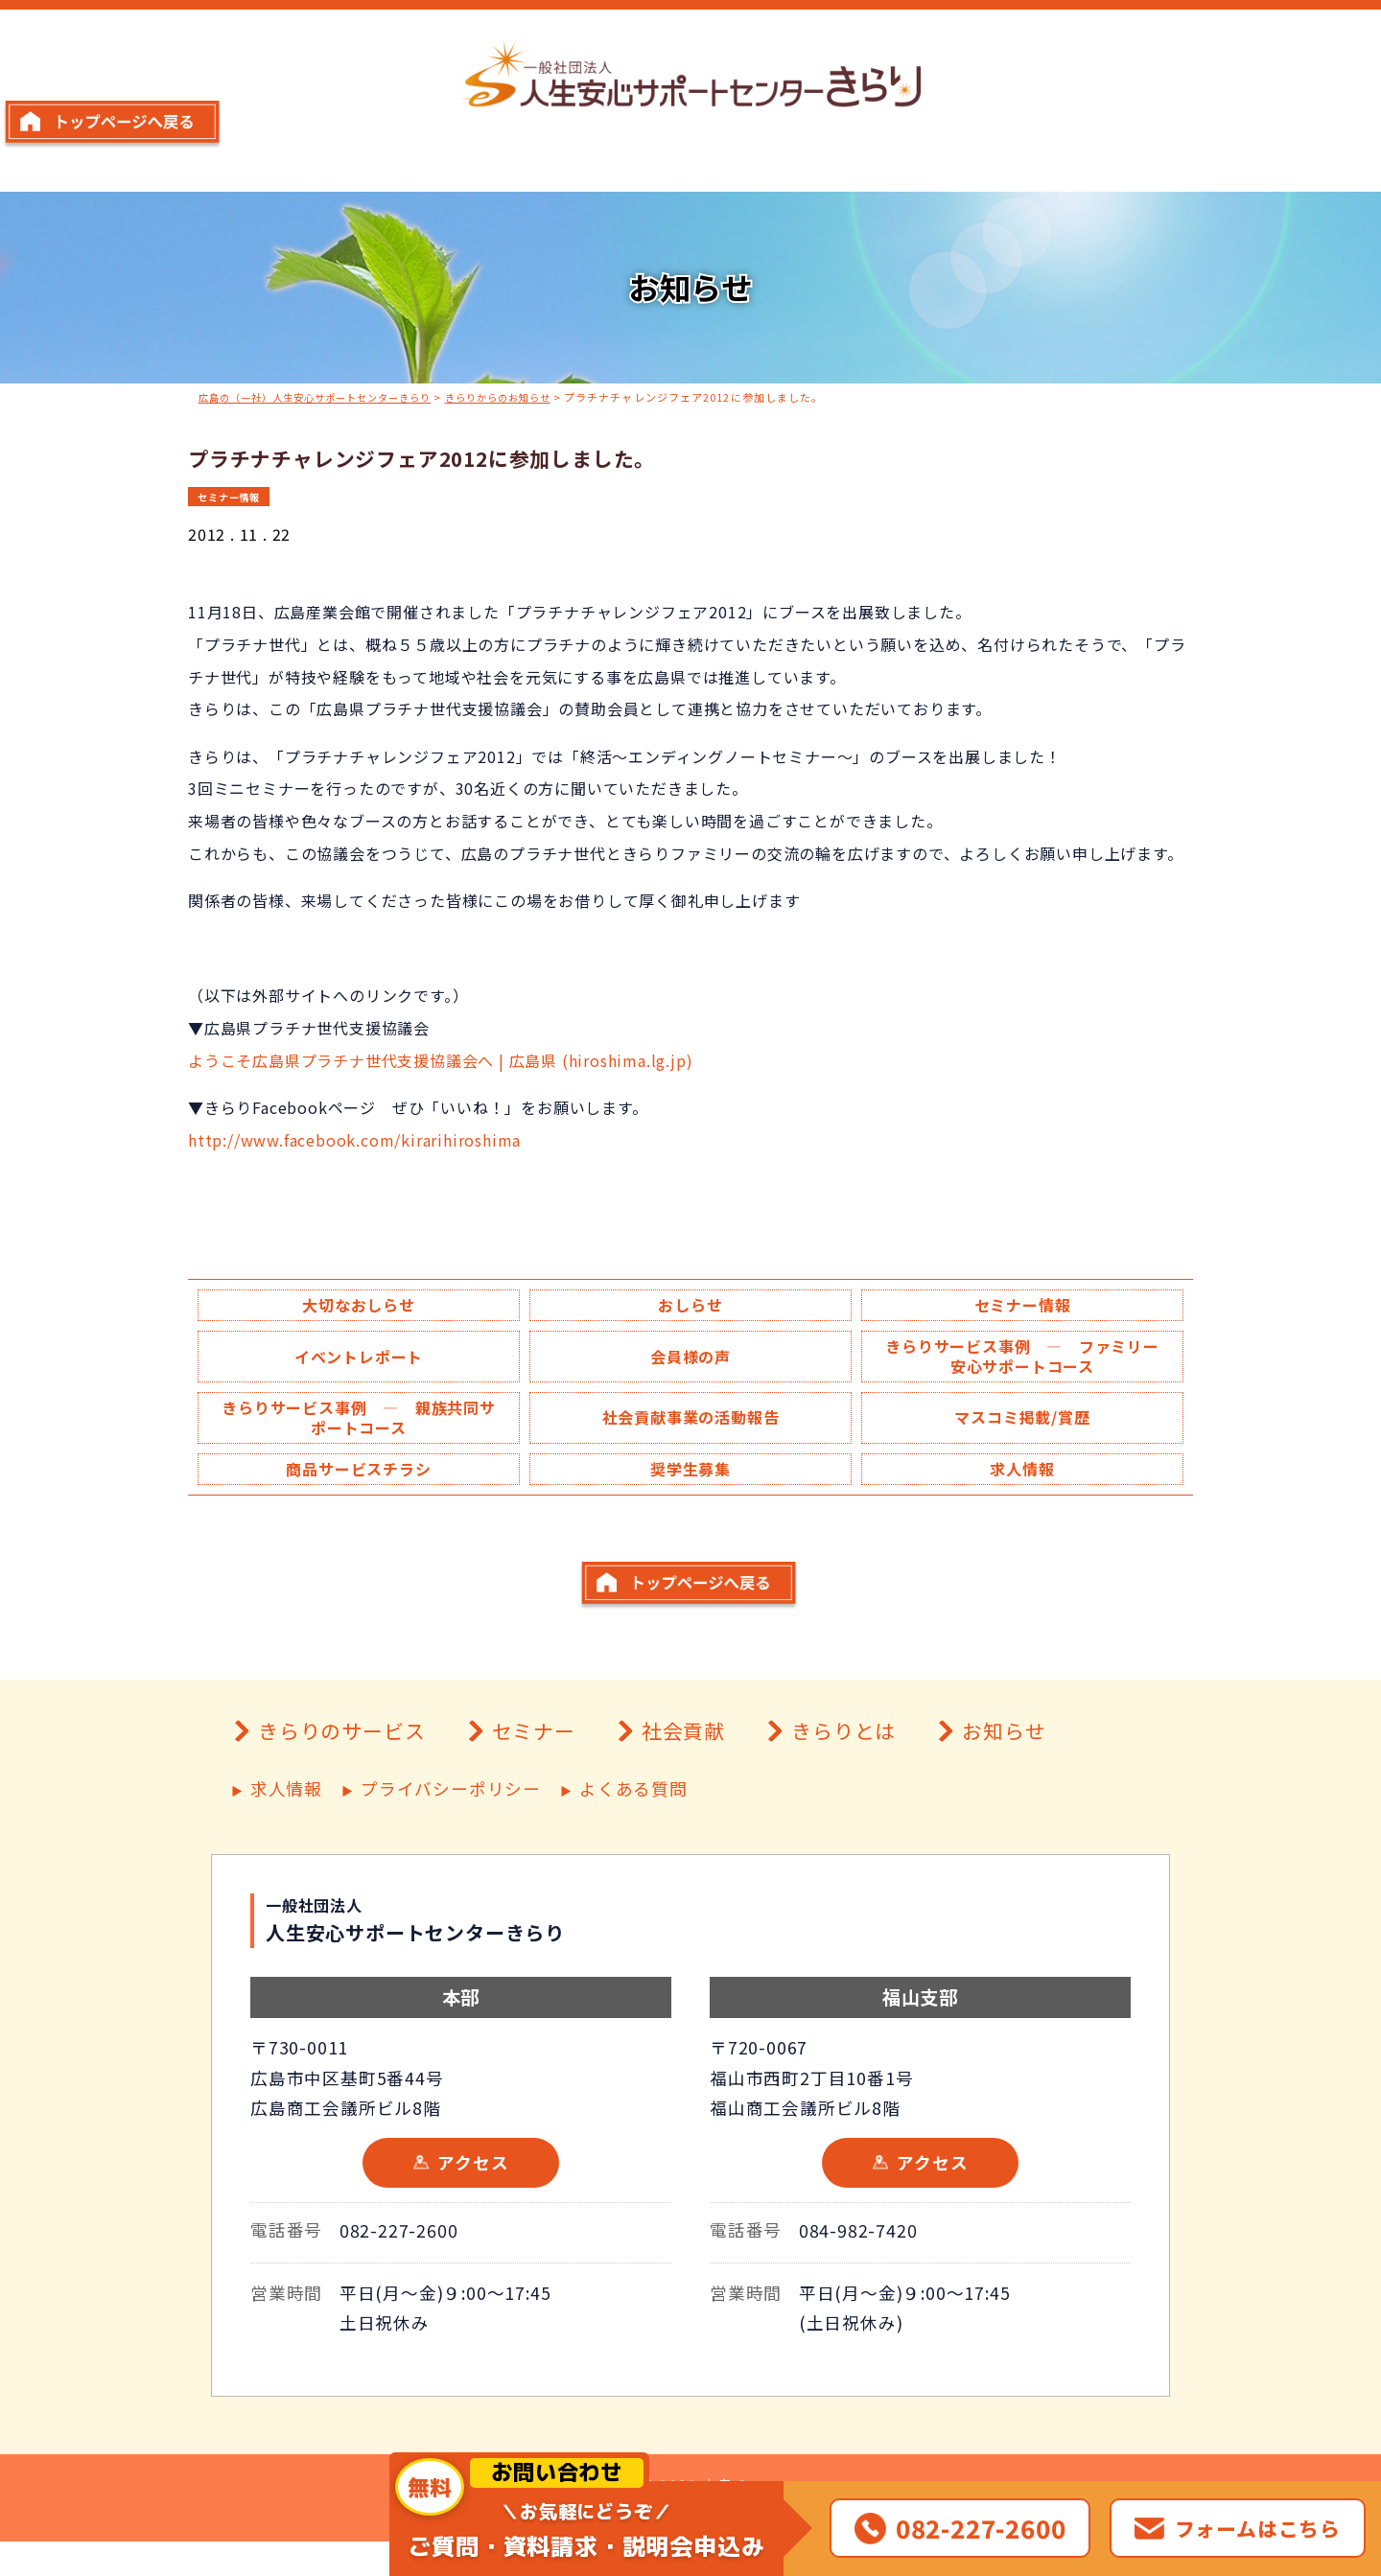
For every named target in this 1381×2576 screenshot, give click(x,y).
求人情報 (1022, 1476)
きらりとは (843, 1765)
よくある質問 (633, 1824)
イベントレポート (358, 1359)
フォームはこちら (1258, 2528)
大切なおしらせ (358, 1305)
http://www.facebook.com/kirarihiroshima (354, 1138)
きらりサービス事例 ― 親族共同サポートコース (359, 1423)
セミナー (533, 1765)
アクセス (472, 2197)
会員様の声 (690, 1359)
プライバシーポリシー (451, 1824)
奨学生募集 (690, 1476)
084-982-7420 (858, 2264)
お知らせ (1003, 1765)
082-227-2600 (398, 2264)
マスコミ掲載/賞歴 (1021, 1422)
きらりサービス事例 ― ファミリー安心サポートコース (1022, 1359)
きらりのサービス (341, 1765)
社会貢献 (683, 1765)
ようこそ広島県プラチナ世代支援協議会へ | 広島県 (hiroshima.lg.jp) (440, 1059)
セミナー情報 (233, 494)
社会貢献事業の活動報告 (691, 1422)
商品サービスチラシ (358, 1476)
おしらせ (690, 1305)
